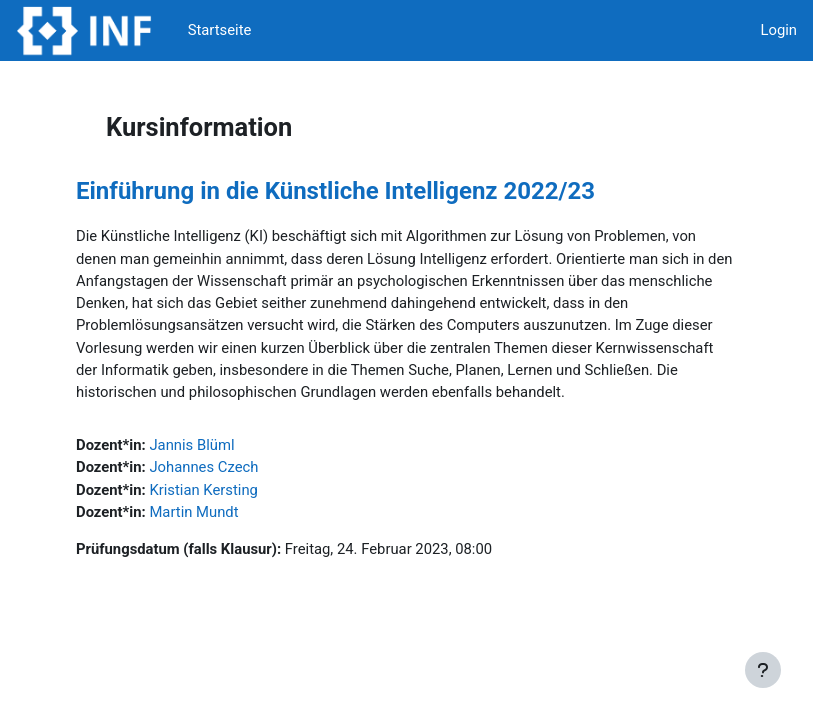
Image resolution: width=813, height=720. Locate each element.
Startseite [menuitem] (220, 30)
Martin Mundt (193, 512)
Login (778, 30)
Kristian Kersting (203, 490)
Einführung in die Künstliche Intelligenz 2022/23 (335, 191)
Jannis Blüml (191, 445)
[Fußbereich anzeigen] (763, 670)
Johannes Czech (203, 467)
